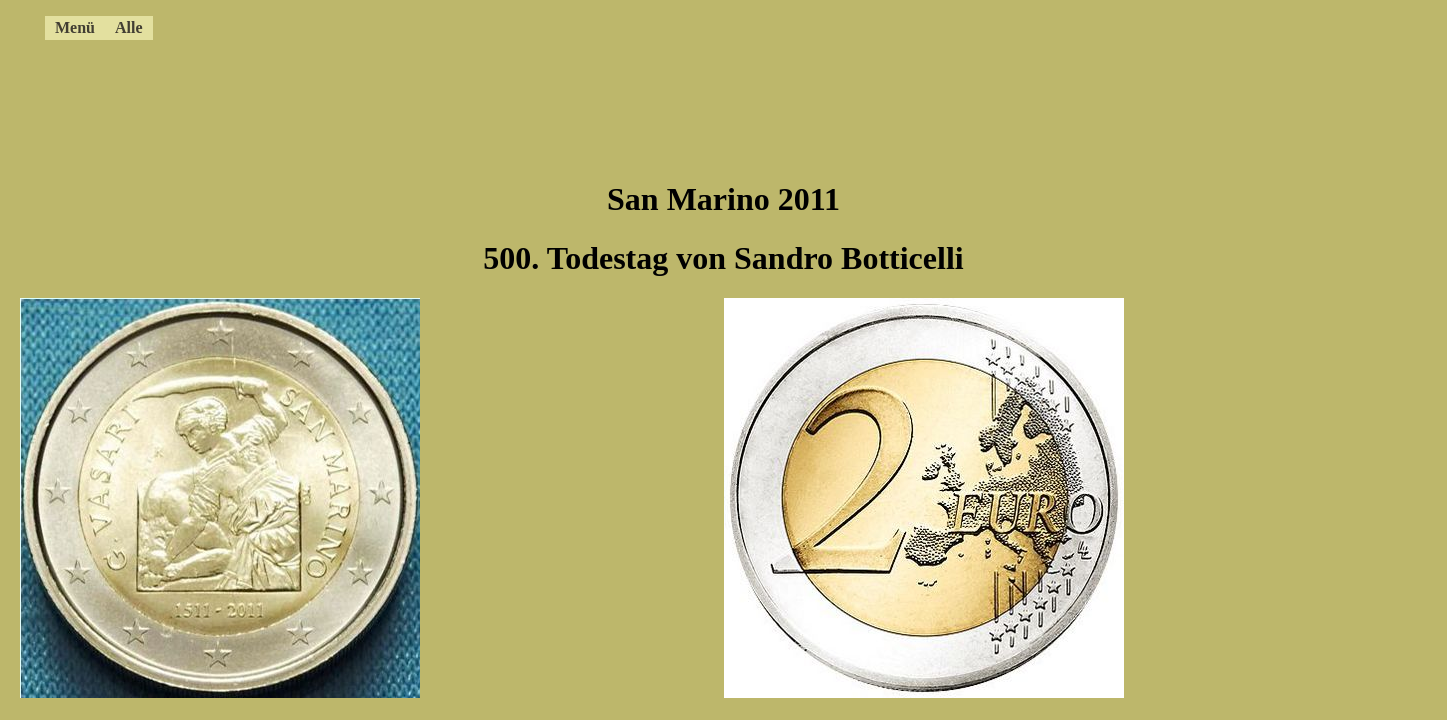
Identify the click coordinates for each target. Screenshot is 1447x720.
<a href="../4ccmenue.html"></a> (655, 25)
